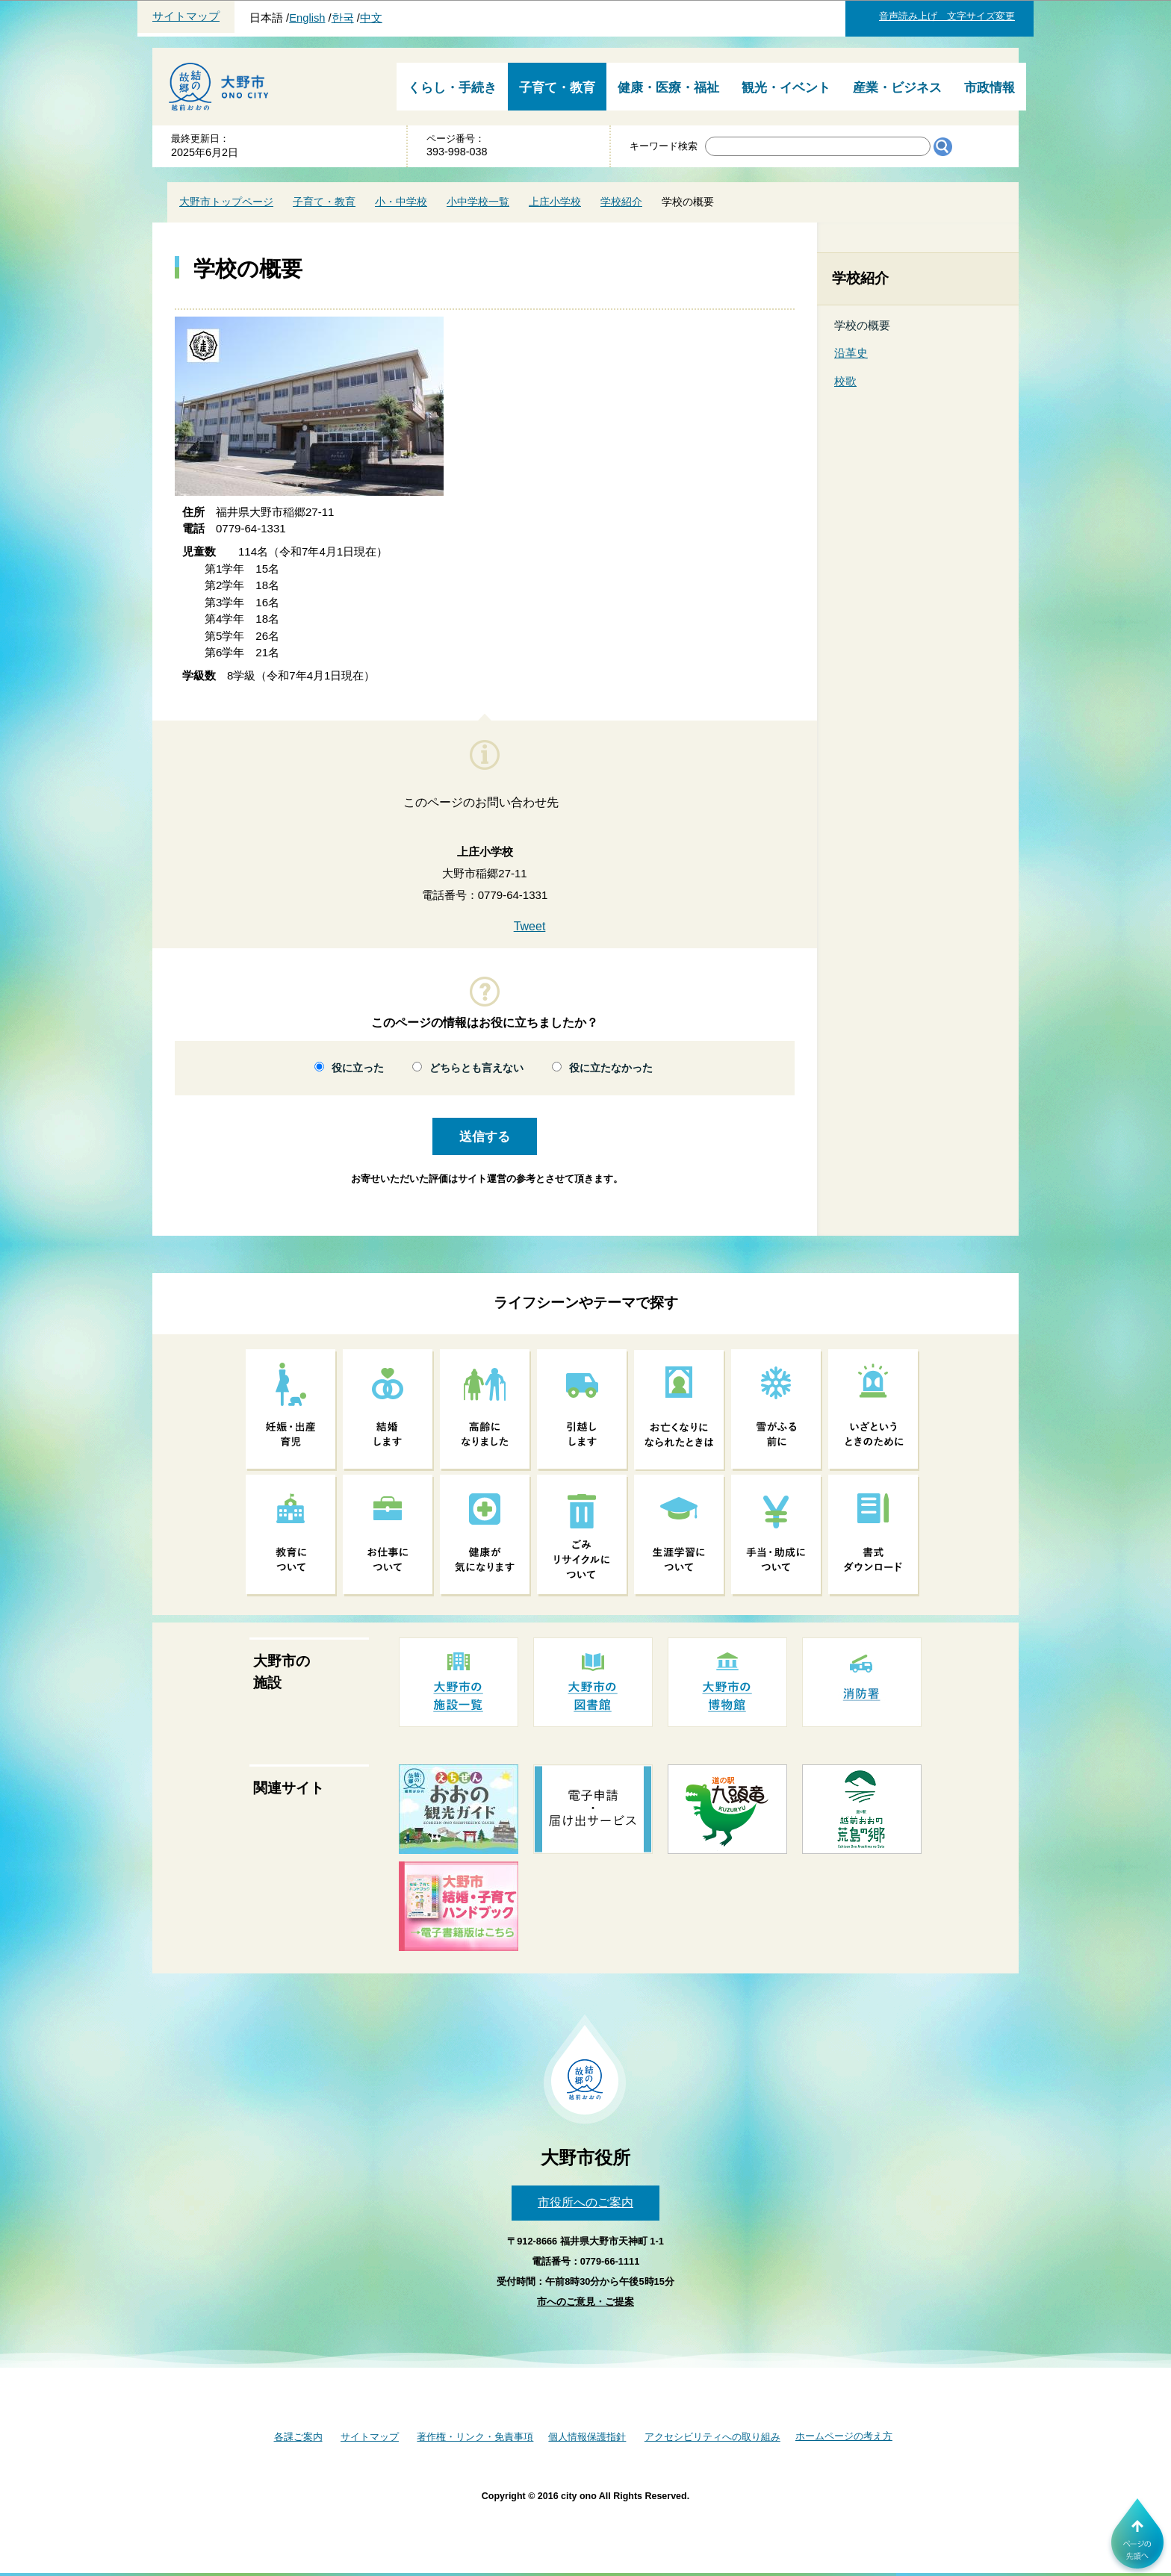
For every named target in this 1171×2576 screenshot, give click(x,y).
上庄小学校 (555, 202)
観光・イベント (786, 88)
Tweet (530, 926)
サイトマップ (186, 16)
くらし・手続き (452, 88)
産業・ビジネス (897, 88)
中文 (371, 18)
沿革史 (851, 352)
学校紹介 (621, 202)
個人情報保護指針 (587, 2436)
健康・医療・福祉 (668, 88)
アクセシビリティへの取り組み (712, 2436)
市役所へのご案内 (585, 2202)
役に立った (358, 1068)
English (307, 18)
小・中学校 (401, 202)
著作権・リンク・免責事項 (475, 2436)
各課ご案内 (298, 2436)
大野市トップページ (226, 202)
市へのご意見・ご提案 (585, 2301)
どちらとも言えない (476, 1068)
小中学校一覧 (478, 202)
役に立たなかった (611, 1068)
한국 (343, 18)
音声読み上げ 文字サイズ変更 (947, 16)
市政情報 (989, 88)
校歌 (845, 381)
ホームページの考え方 (843, 2436)
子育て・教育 (557, 88)
